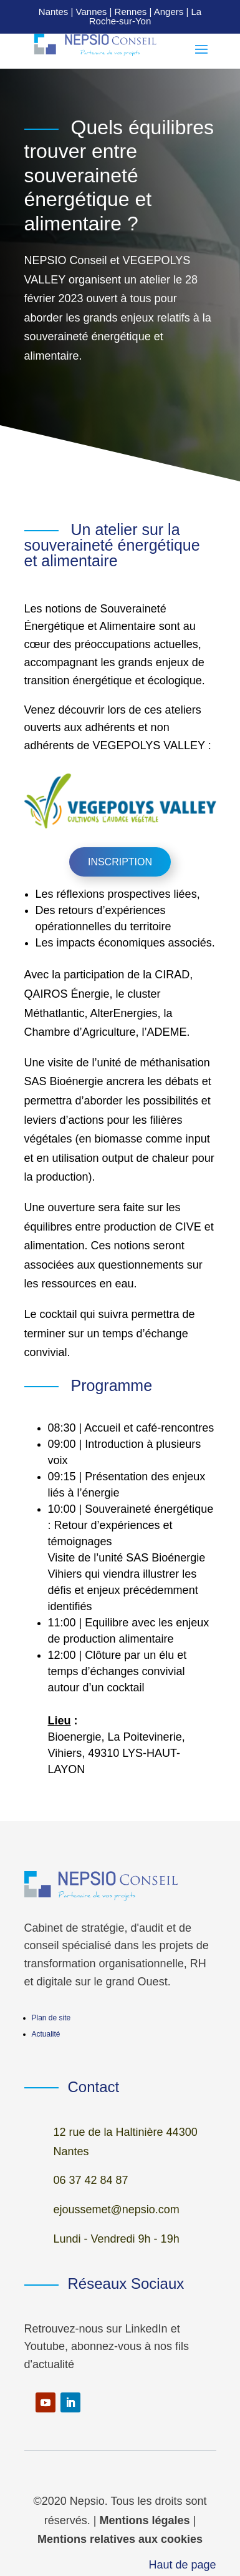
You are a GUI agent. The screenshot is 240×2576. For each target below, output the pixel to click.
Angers (169, 11)
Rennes (131, 11)
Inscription (120, 862)
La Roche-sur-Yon (145, 16)
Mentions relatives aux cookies (120, 2539)
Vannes (91, 11)
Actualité (46, 2034)
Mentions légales (144, 2520)
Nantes (54, 11)
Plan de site (51, 2017)
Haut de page (182, 2565)
